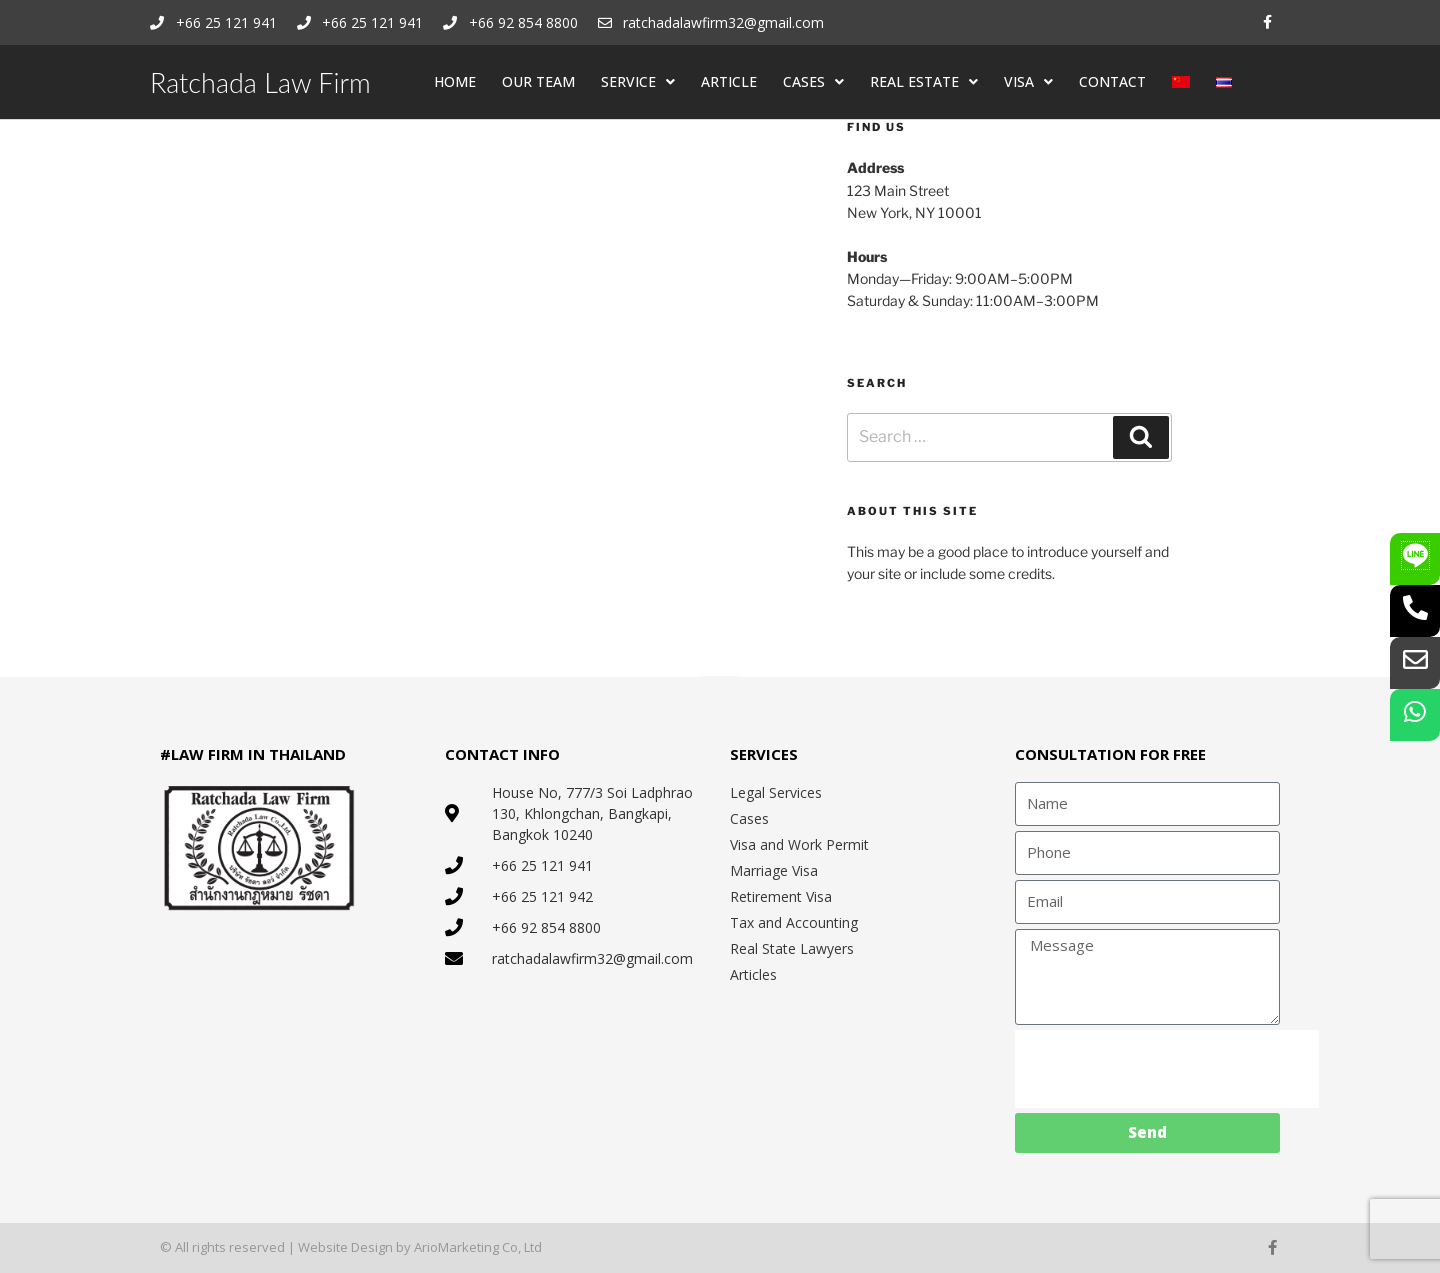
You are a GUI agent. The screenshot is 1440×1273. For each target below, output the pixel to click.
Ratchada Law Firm (260, 82)
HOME (455, 81)
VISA (1028, 82)
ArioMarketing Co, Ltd (478, 1247)
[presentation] (1167, 1069)
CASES (813, 82)
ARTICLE (729, 81)
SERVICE (638, 82)
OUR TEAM (538, 81)
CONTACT (1112, 81)
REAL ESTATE (924, 82)
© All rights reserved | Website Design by (287, 1247)
